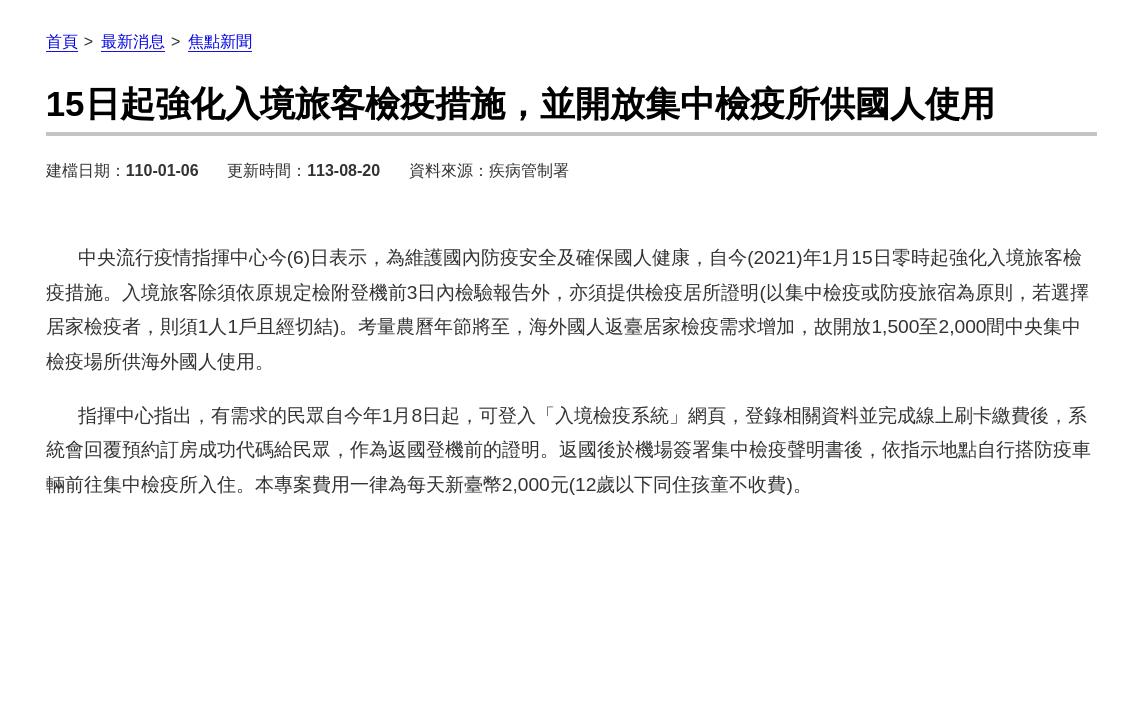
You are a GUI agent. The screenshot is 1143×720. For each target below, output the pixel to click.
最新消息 (133, 41)
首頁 (62, 41)
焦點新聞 (220, 41)
